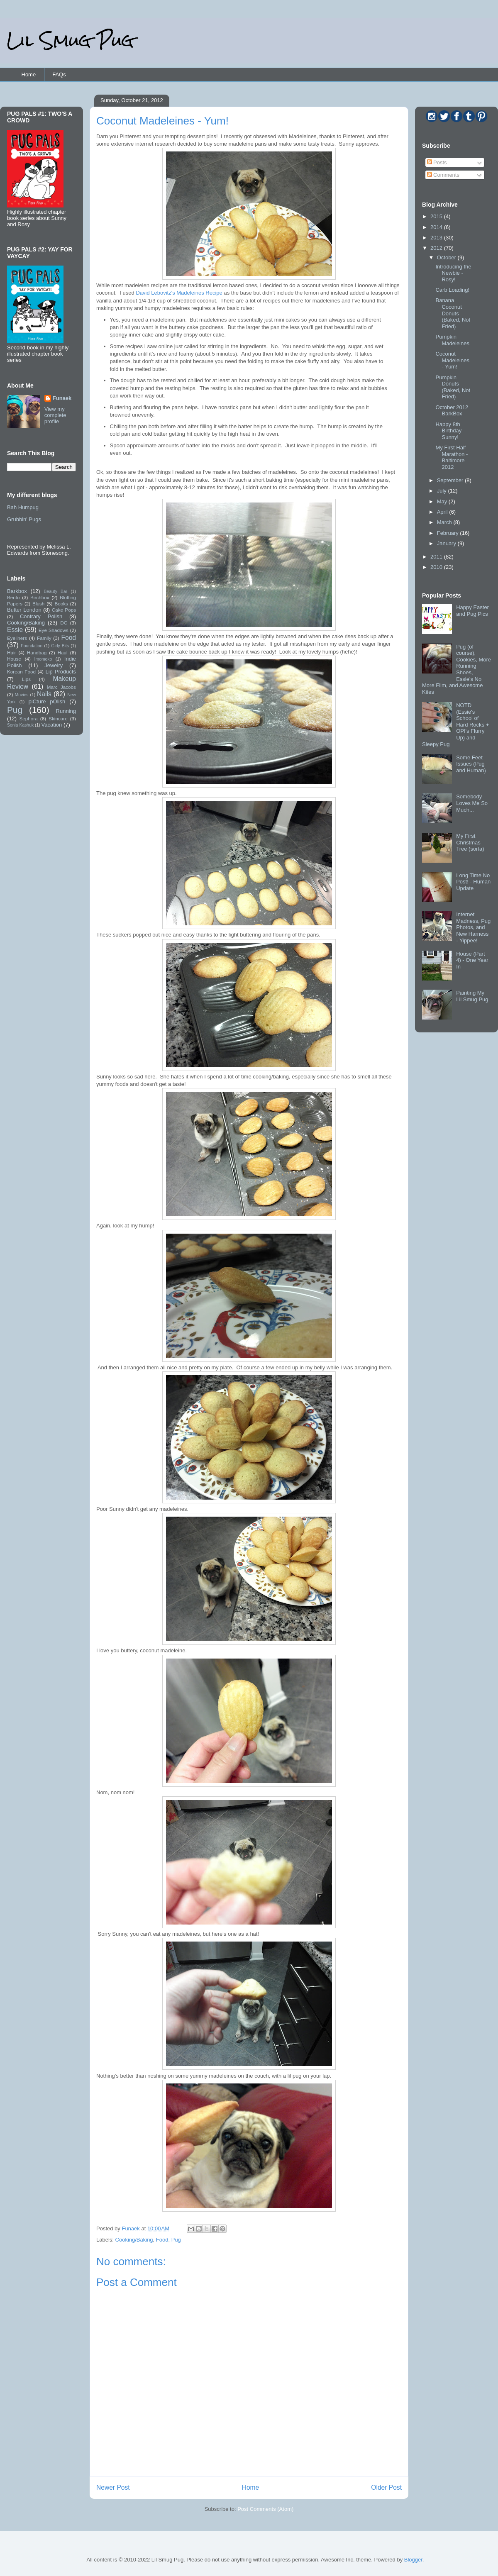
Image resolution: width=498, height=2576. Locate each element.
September (451, 480)
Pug (176, 2240)
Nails (44, 694)
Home (29, 74)
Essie (15, 629)
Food (162, 2240)
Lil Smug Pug (70, 40)
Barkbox (17, 591)
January (447, 543)
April (443, 512)
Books (61, 603)
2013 (437, 237)
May (443, 501)
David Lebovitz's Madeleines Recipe (179, 293)
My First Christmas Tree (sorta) (470, 842)
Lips (26, 679)
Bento (13, 597)
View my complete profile (55, 415)
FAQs (59, 74)
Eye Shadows (53, 630)
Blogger (413, 2559)
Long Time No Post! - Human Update (473, 881)
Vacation (52, 725)
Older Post (386, 2487)
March (445, 522)
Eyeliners (17, 638)
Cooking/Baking (134, 2240)
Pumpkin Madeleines (452, 340)
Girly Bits (60, 646)
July (442, 491)
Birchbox (39, 597)
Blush (38, 603)
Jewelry (53, 665)
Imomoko (43, 659)
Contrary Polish (41, 616)
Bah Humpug (23, 507)
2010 (437, 567)
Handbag (36, 652)
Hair (11, 652)
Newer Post (113, 2487)
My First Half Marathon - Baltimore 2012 (451, 457)
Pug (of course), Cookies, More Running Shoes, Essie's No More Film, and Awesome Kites (456, 669)
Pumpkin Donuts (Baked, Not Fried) (452, 387)
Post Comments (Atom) (265, 2509)
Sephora (29, 718)
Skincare (58, 718)
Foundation (31, 646)
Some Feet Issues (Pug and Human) (471, 763)
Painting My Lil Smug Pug (472, 996)
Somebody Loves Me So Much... (472, 802)
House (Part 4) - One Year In (472, 960)
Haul (63, 652)
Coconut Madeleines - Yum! (452, 360)
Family (44, 638)
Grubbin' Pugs (24, 519)
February (448, 533)
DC (63, 622)
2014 (437, 227)
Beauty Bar (56, 591)
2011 (437, 557)
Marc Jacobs (61, 687)
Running (66, 711)
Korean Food (21, 671)
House (14, 658)
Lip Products (60, 671)
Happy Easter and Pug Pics (472, 610)
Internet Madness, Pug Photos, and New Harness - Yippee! (473, 927)
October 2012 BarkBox (451, 410)
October (447, 257)
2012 (437, 248)
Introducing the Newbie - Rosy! (453, 273)
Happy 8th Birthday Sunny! (448, 430)
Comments (443, 175)
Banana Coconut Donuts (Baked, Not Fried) (452, 313)
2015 (437, 216)
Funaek (131, 2228)
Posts (437, 162)
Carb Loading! (452, 290)
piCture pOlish (47, 701)
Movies (22, 695)
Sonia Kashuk (20, 725)
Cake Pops (64, 609)
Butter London (24, 610)
